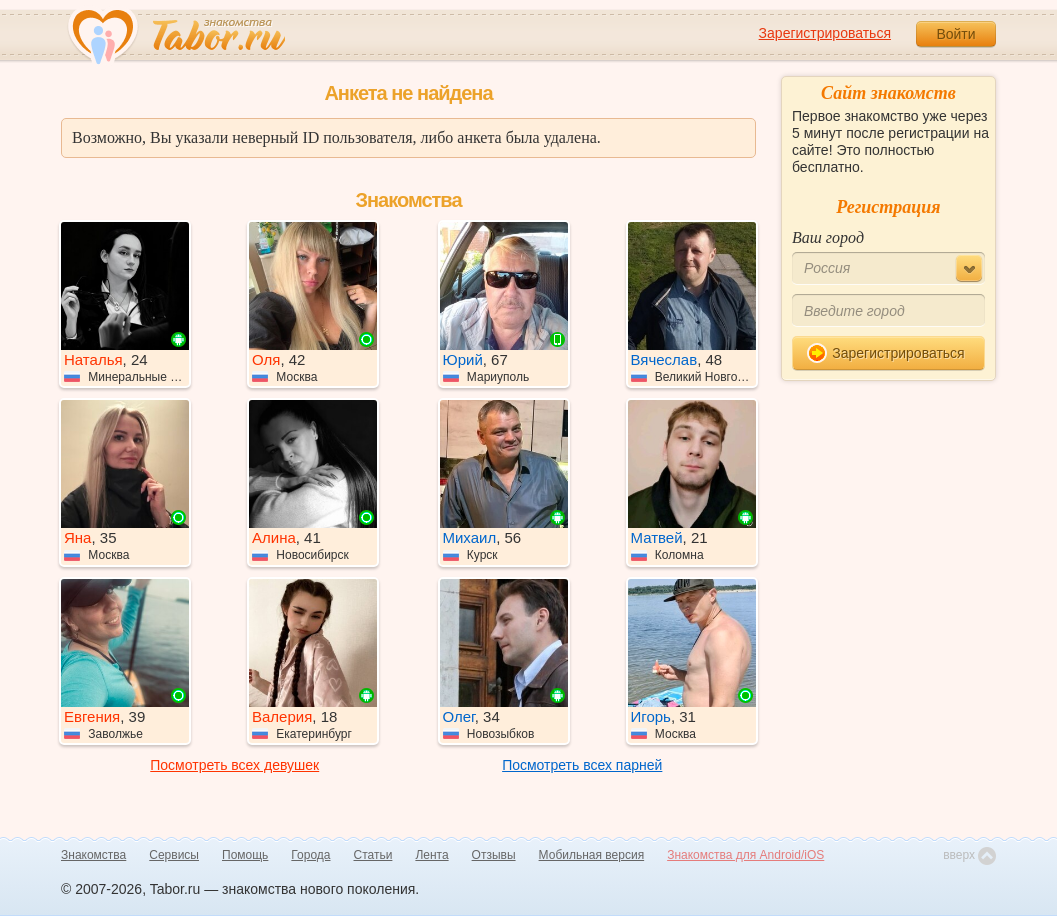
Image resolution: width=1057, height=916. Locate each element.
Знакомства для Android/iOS (745, 855)
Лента (431, 855)
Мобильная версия (592, 855)
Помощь (245, 855)
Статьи (373, 855)
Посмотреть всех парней (582, 765)
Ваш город (828, 237)
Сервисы (174, 855)
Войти (955, 34)
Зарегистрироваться (825, 33)
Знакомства (93, 855)
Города (310, 855)
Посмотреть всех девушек (234, 765)
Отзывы (494, 855)
